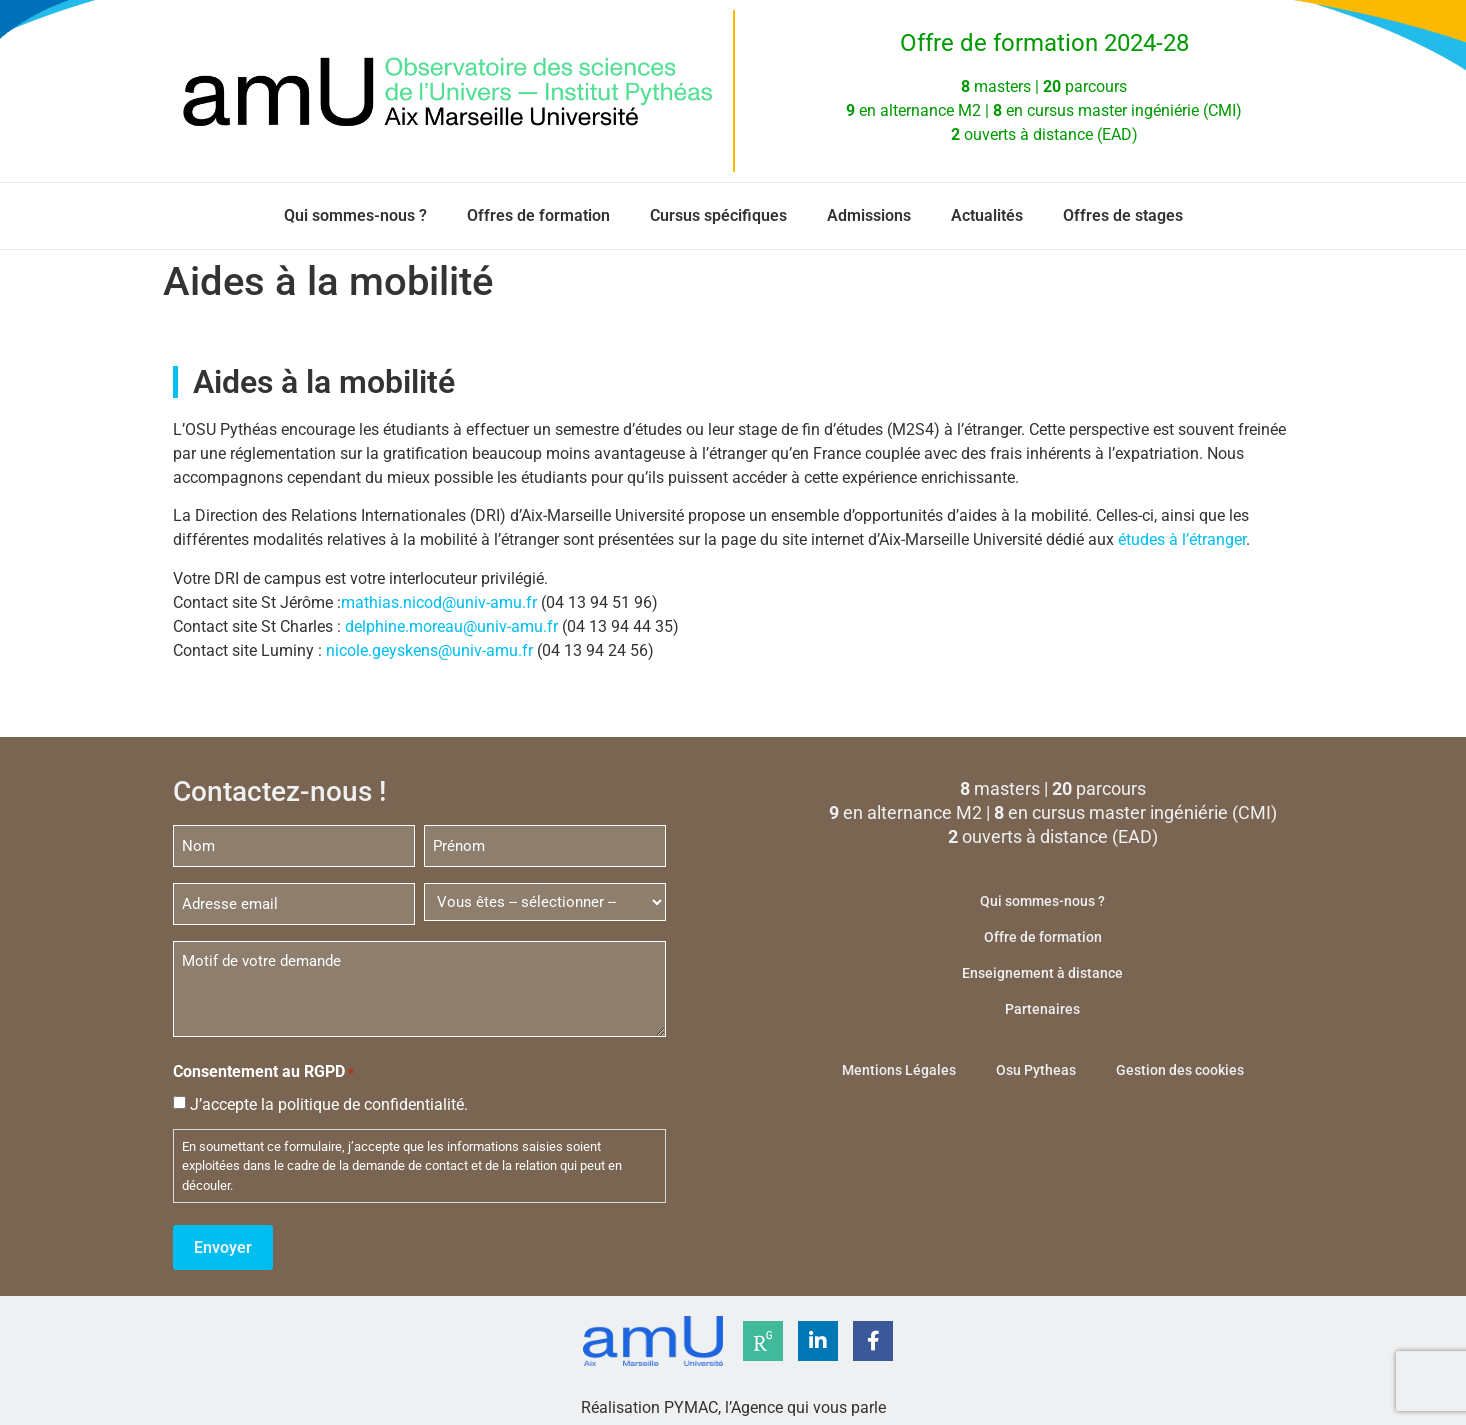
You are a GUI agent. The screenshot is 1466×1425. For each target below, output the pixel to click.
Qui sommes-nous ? (355, 215)
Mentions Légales (899, 1070)
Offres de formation (538, 215)
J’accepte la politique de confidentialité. (329, 1101)
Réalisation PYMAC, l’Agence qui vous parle (733, 1402)
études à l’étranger (1182, 539)
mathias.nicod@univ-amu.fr (439, 602)
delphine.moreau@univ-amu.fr (451, 626)
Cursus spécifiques (718, 215)
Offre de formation (1043, 937)
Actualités (987, 215)
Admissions (869, 215)
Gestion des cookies (1180, 1070)
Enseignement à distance (1042, 973)
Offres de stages (1123, 215)
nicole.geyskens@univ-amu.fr (429, 650)
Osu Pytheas (1036, 1070)
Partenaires (1042, 1009)
